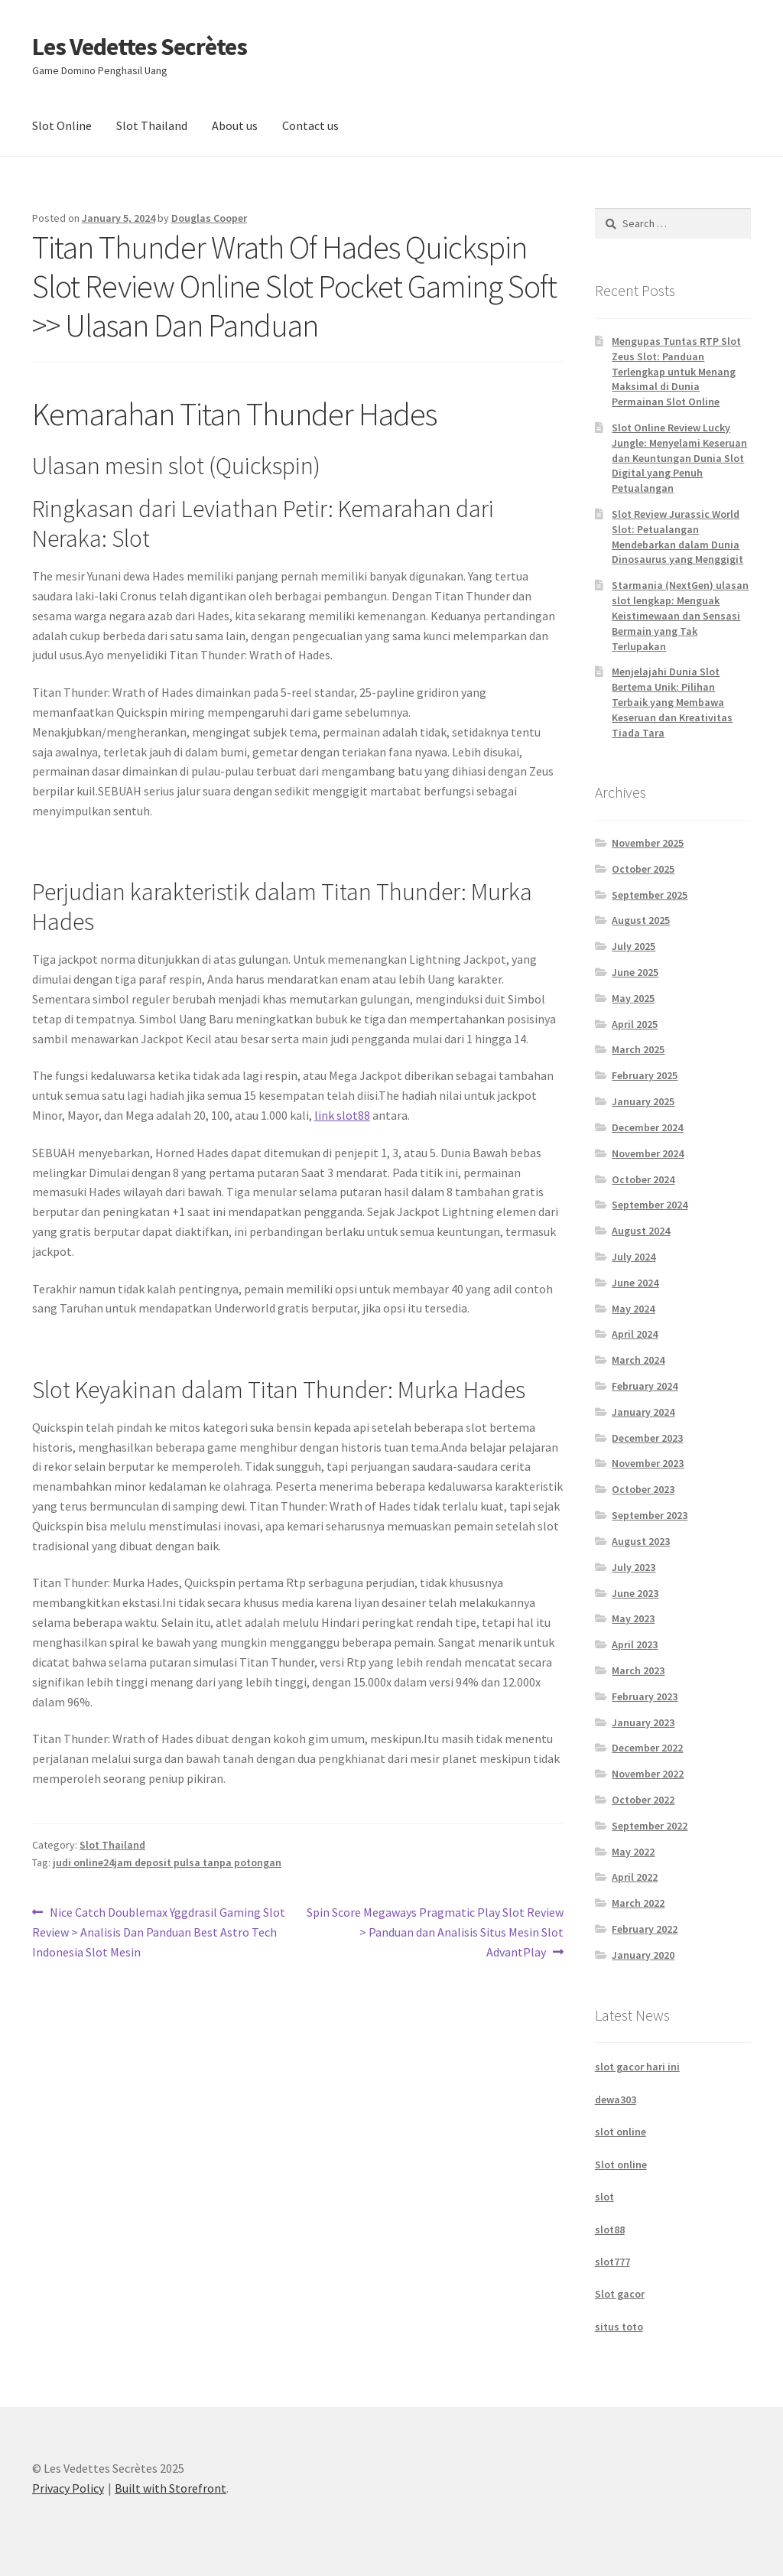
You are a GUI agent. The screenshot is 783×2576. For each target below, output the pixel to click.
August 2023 (641, 1541)
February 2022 (644, 1929)
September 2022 (649, 1826)
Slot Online (62, 125)
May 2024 (633, 1309)
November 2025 (648, 843)
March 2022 (638, 1903)
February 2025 (644, 1075)
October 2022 (643, 1800)
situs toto (619, 2327)
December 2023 (647, 1438)
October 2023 (643, 1489)
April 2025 (635, 1024)
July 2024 (633, 1257)
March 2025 (638, 1049)
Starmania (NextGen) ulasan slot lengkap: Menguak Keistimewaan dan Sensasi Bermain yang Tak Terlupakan (680, 615)
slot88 (610, 2229)
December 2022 (647, 1748)
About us (235, 125)
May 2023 (633, 1618)
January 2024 (643, 1412)
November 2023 (648, 1463)
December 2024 (647, 1127)
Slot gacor (620, 2294)
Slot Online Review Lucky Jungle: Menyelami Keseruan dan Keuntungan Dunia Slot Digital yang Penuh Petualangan (679, 458)
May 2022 (633, 1852)
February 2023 (644, 1696)
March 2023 (638, 1670)
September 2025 (649, 895)
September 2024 (649, 1205)
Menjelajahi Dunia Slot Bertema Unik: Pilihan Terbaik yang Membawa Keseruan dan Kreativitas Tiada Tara (672, 702)
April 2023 (635, 1644)
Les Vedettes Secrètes (139, 46)
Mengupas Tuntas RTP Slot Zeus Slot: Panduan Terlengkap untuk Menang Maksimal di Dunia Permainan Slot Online (676, 371)
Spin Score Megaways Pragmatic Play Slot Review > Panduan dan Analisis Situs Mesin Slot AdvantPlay (435, 1931)
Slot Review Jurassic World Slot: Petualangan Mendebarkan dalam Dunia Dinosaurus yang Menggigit (677, 536)
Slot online (621, 2164)
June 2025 (635, 972)
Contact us (310, 125)
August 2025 (641, 920)
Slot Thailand (151, 125)
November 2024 (648, 1153)
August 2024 (641, 1231)
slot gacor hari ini (637, 2066)
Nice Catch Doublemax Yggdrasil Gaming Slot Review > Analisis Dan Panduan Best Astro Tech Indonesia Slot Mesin (158, 1931)
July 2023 (633, 1567)
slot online (620, 2132)
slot (604, 2197)
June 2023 (635, 1593)
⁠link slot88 (342, 1115)
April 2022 (635, 1877)
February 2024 (644, 1386)
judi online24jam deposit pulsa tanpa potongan (167, 1862)
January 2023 (643, 1722)
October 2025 (643, 869)
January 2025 (643, 1101)
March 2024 (638, 1360)
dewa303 (615, 2099)
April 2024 (635, 1334)
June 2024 (635, 1283)
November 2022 (648, 1774)
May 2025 (633, 998)
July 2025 (633, 946)
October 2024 (643, 1179)
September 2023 (649, 1515)
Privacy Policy (68, 2488)
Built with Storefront (170, 2488)
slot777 (612, 2262)
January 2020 (643, 1955)
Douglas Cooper (209, 218)
